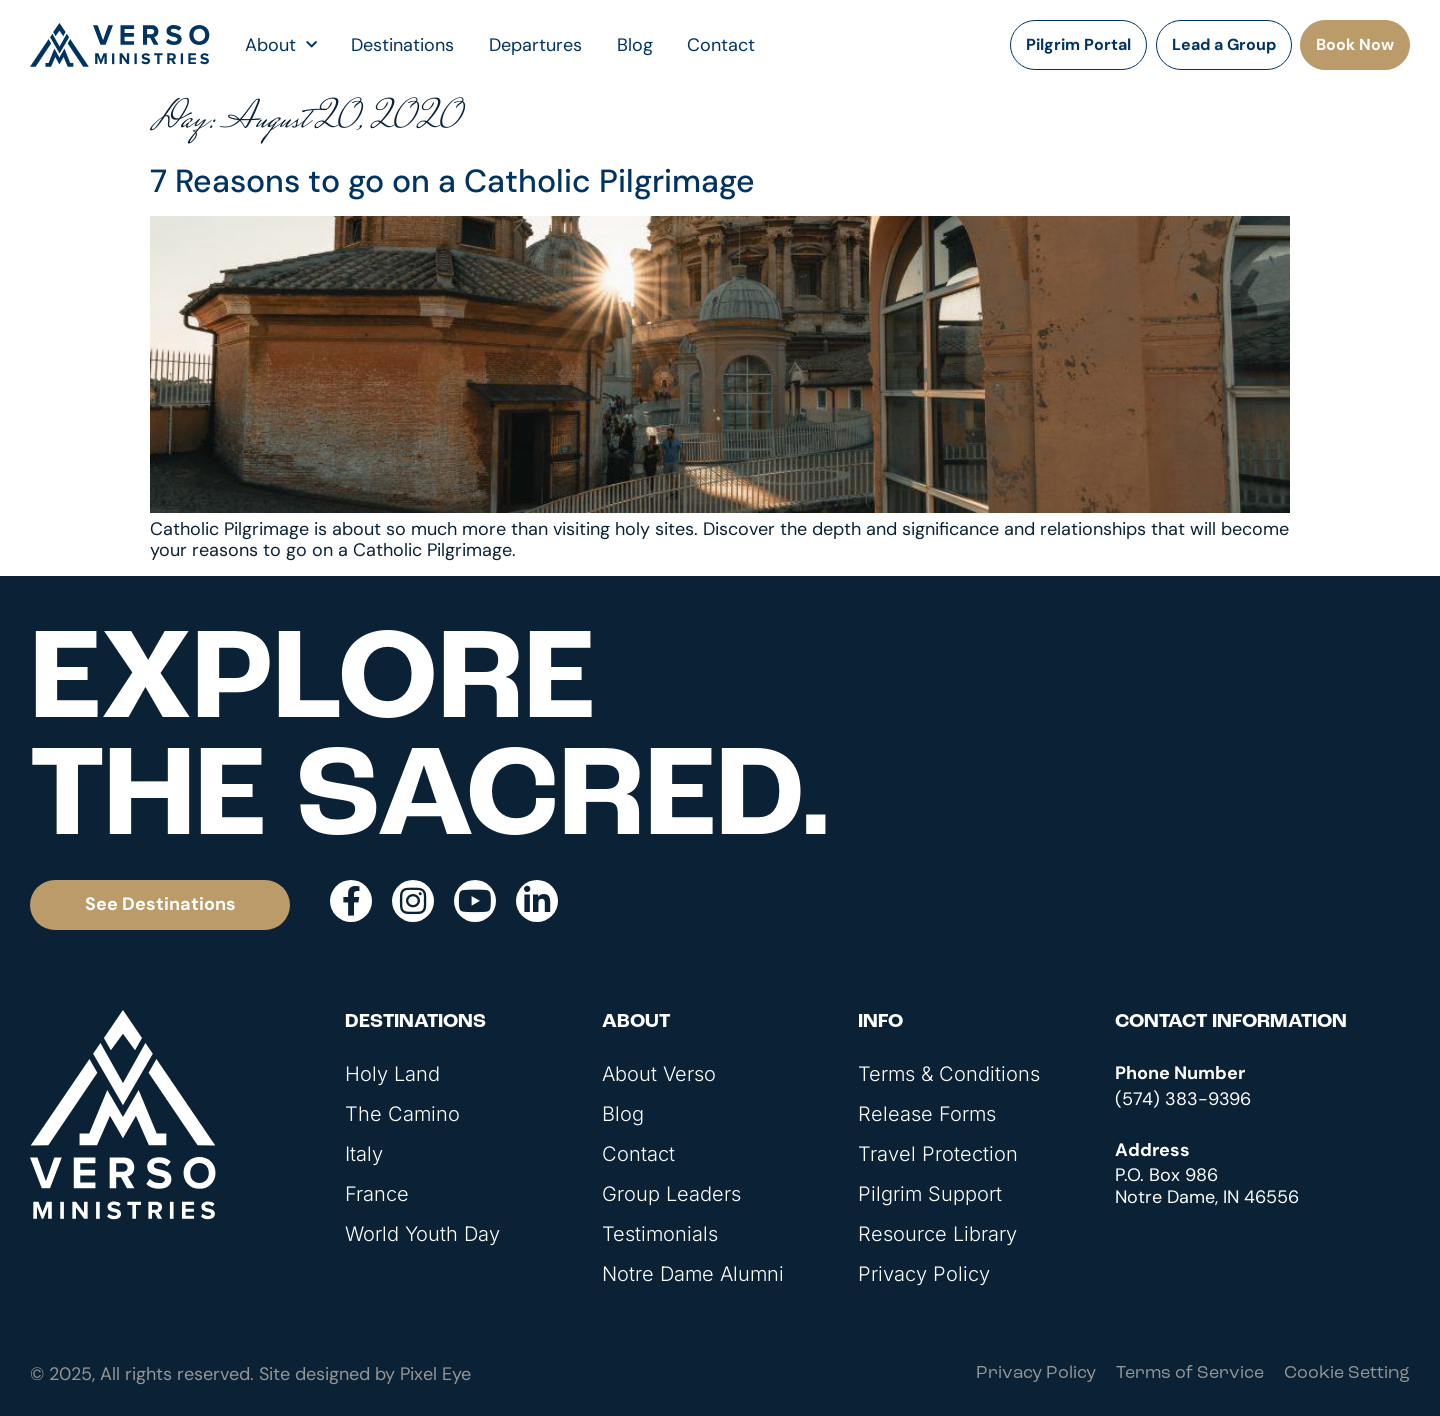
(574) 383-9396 (1183, 1099)
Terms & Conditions (949, 1074)
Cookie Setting (1347, 1373)
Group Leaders (671, 1194)
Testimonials (660, 1234)
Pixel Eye (435, 1374)
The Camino (402, 1114)
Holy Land (392, 1074)
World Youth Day (422, 1234)
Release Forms (927, 1114)
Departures (535, 45)
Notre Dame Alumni (693, 1274)
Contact (721, 45)
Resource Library (937, 1234)
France (377, 1194)
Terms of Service (1190, 1373)
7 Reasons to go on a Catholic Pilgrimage (452, 181)
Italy (364, 1154)
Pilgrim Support (930, 1194)
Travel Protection (938, 1154)
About (281, 45)
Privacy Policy (924, 1274)
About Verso (659, 1074)
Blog (635, 45)
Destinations (402, 45)
